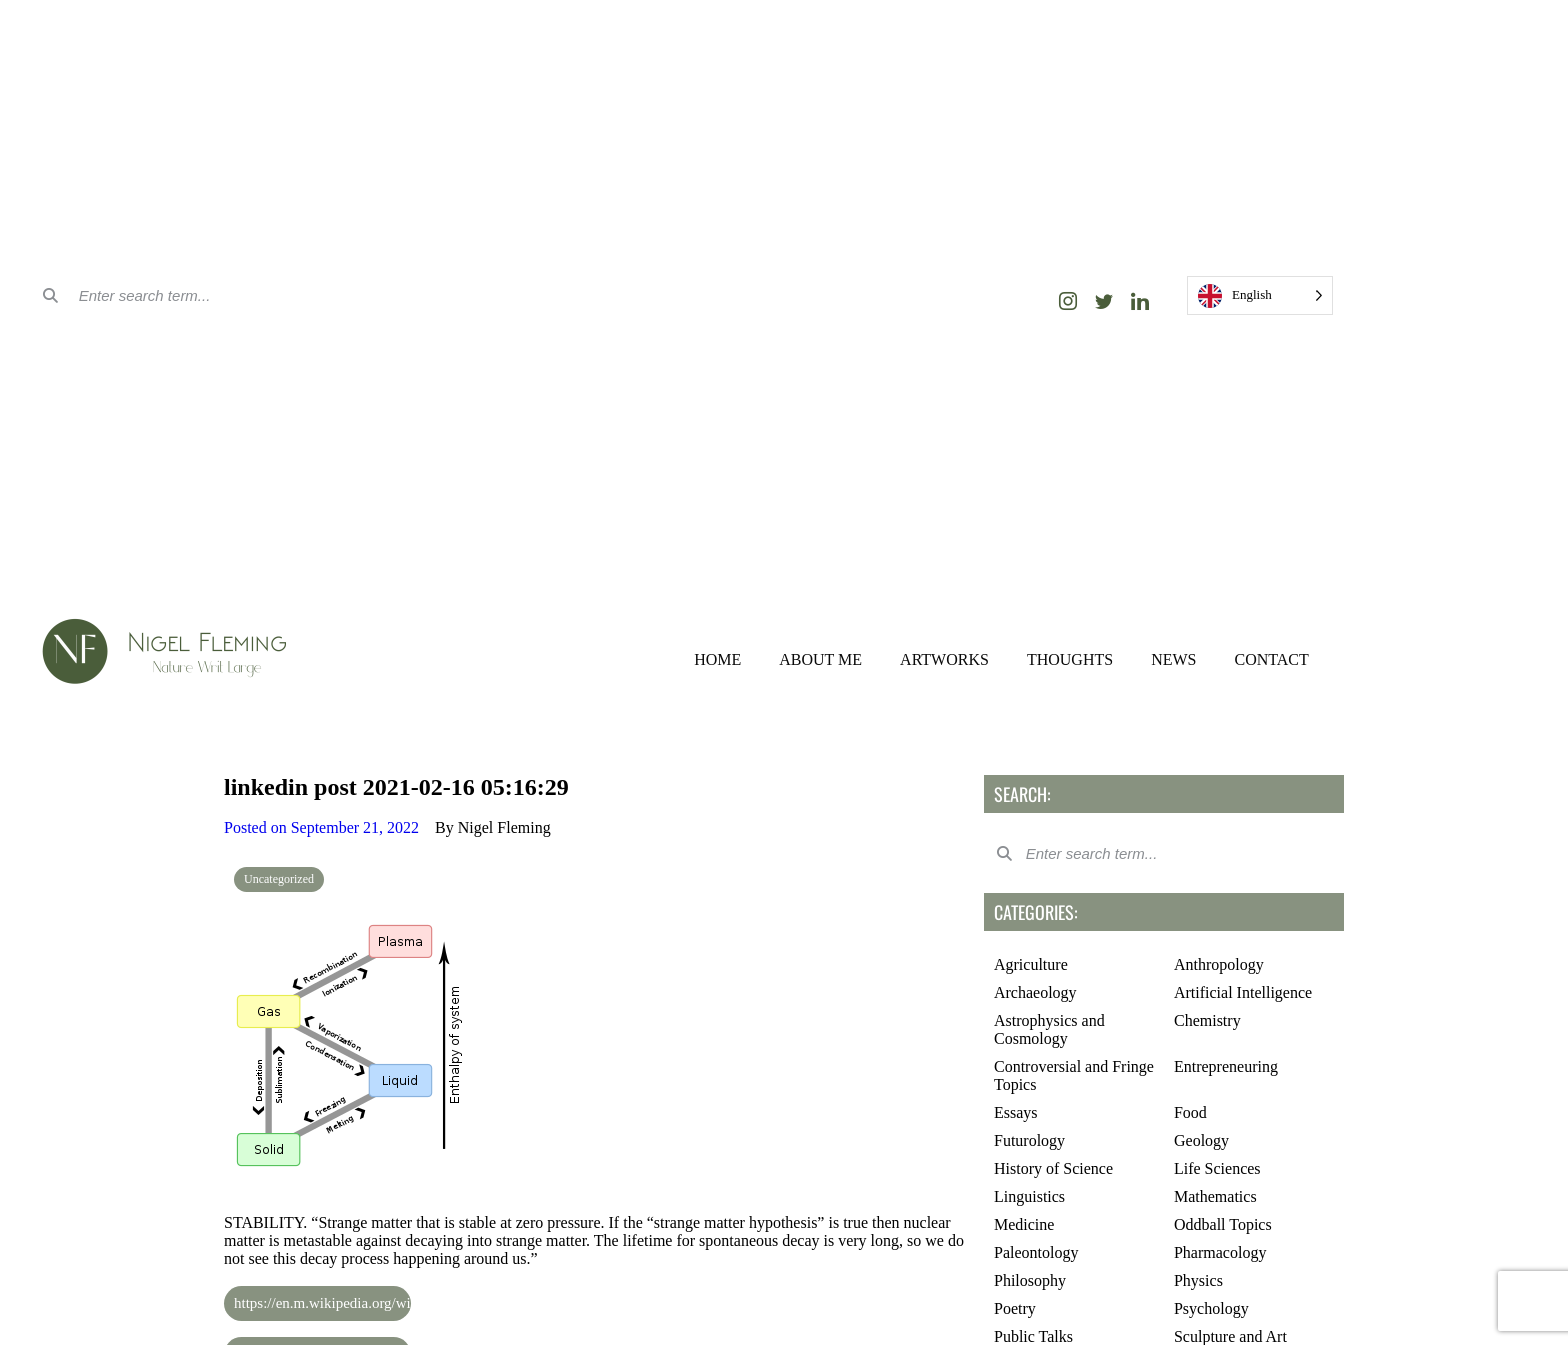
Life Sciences (1217, 1168)
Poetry (1015, 1308)
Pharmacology (1220, 1252)
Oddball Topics (1223, 1224)
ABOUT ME (820, 659)
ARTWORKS (944, 659)
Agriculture (1031, 964)
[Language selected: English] (1260, 295)
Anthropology (1219, 964)
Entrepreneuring (1226, 1066)
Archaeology (1035, 992)
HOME (717, 659)
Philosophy (1030, 1280)
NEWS (1173, 659)
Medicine (1024, 1224)
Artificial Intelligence (1243, 992)
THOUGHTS (1070, 659)
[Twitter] (1104, 301)
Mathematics (1215, 1196)
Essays (1016, 1112)
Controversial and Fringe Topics (1074, 1075)
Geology (1201, 1140)
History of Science (1053, 1168)
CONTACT (1271, 659)
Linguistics (1029, 1196)
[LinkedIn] (1140, 301)
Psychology (1211, 1308)
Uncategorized (279, 879)
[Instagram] (1068, 301)
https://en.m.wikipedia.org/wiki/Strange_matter (303, 1303)
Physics (1198, 1280)
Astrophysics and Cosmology (1049, 1029)
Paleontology (1036, 1252)
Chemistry (1207, 1020)
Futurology (1029, 1140)
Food (1190, 1112)
